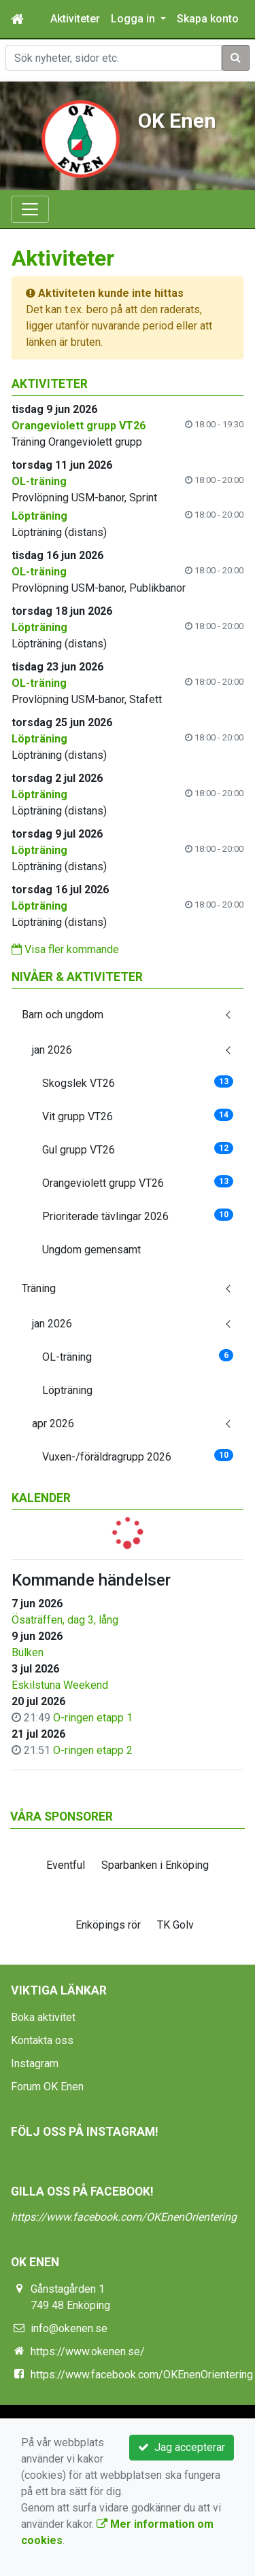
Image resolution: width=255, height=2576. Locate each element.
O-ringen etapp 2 (93, 1750)
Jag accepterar (181, 2447)
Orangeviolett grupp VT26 (137, 1182)
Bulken (28, 1652)
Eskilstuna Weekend (60, 1685)
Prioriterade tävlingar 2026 (137, 1216)
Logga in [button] (134, 18)
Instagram (34, 2063)
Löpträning (67, 1390)
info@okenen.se (69, 2328)
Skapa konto (208, 18)
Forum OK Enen (47, 2086)
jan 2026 (52, 1049)
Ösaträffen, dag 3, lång (65, 1619)
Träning (39, 1288)
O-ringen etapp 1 (93, 1717)
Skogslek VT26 (137, 1082)
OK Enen (177, 120)
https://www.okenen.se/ (88, 2351)
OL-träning (137, 1356)
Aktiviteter (75, 18)
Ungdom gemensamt (91, 1249)
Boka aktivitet (43, 2017)
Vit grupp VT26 (137, 1116)
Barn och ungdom (62, 1014)
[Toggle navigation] (30, 209)
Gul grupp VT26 (137, 1149)
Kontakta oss (42, 2040)
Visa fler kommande (65, 949)
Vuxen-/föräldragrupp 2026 (137, 1456)
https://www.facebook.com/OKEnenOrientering (124, 2217)
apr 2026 (53, 1423)
